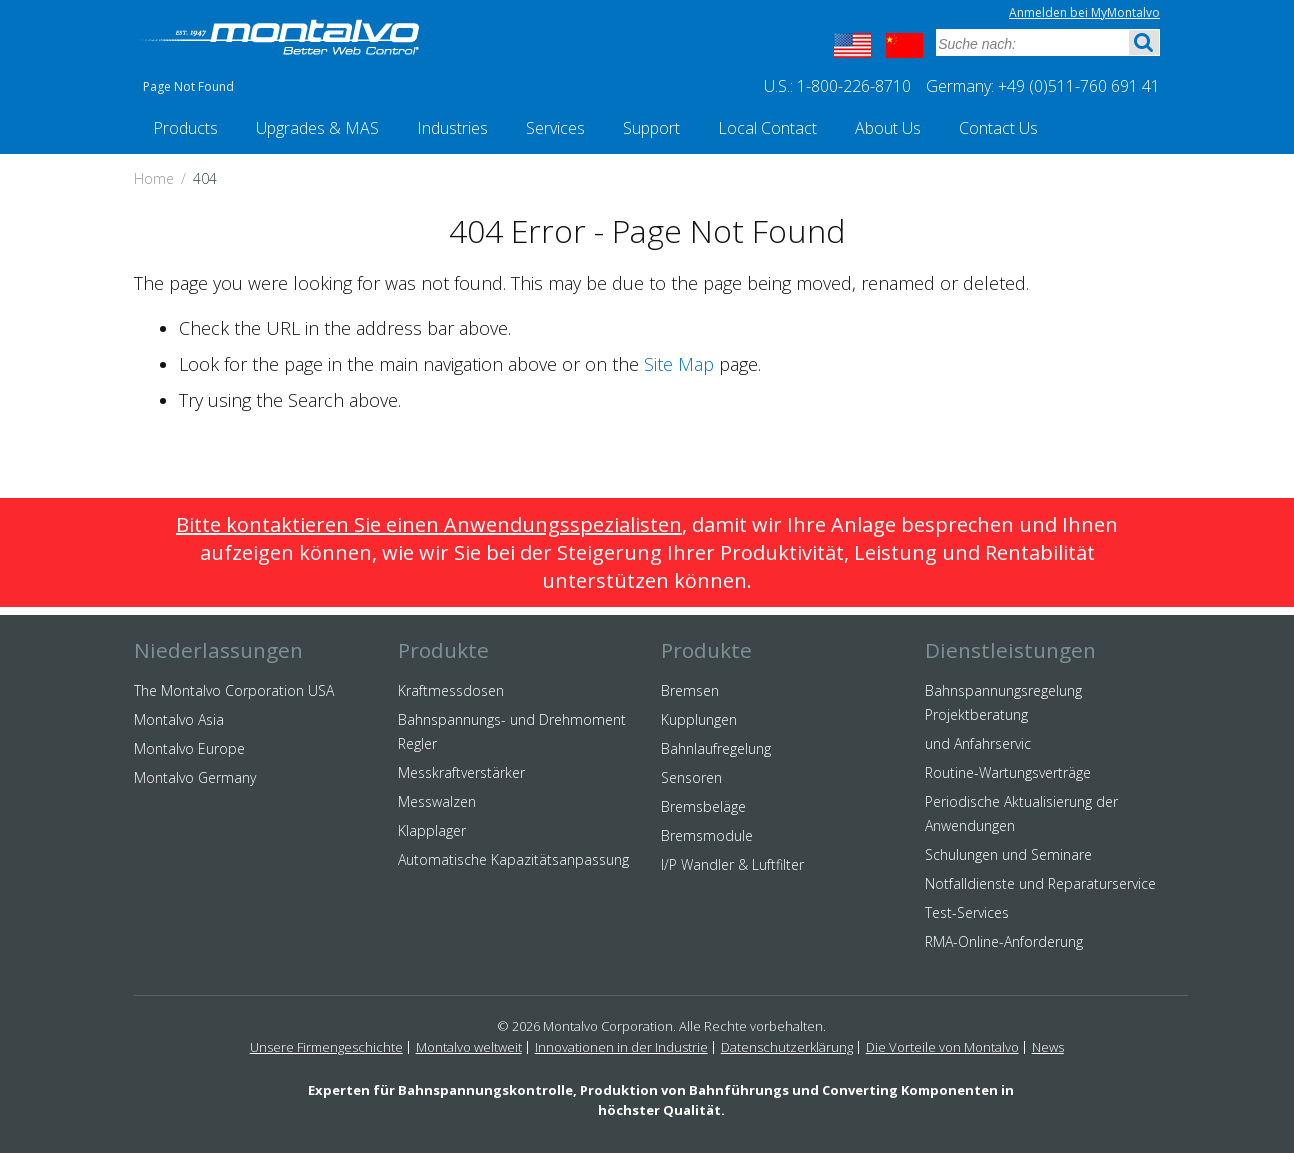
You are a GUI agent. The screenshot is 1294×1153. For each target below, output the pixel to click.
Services (555, 128)
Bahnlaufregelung (716, 748)
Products (185, 128)
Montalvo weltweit (469, 1047)
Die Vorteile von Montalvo (942, 1047)
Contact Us (998, 128)
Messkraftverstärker (461, 772)
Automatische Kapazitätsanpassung (513, 859)
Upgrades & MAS (317, 128)
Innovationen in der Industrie (621, 1047)
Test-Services (967, 912)
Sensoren (691, 777)
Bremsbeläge (703, 806)
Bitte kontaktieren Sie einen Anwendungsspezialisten (429, 524)
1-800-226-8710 (854, 86)
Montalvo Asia (179, 719)
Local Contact (767, 128)
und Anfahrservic (978, 743)
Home (154, 178)
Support (651, 128)
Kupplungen (699, 719)
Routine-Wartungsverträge (1008, 772)
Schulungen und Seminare (1008, 854)
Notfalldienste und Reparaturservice (1040, 883)
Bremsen (690, 690)
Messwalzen (437, 801)
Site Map (679, 364)
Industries (452, 128)
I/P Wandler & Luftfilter (732, 864)
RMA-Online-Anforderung (1004, 941)
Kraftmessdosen (451, 690)
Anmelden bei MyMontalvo (1084, 12)
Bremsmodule (707, 835)
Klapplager (432, 830)
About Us (888, 128)
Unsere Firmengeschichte (326, 1047)
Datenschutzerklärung (787, 1047)
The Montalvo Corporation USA (234, 690)
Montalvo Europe (189, 748)
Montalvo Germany (195, 777)
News (1048, 1047)
